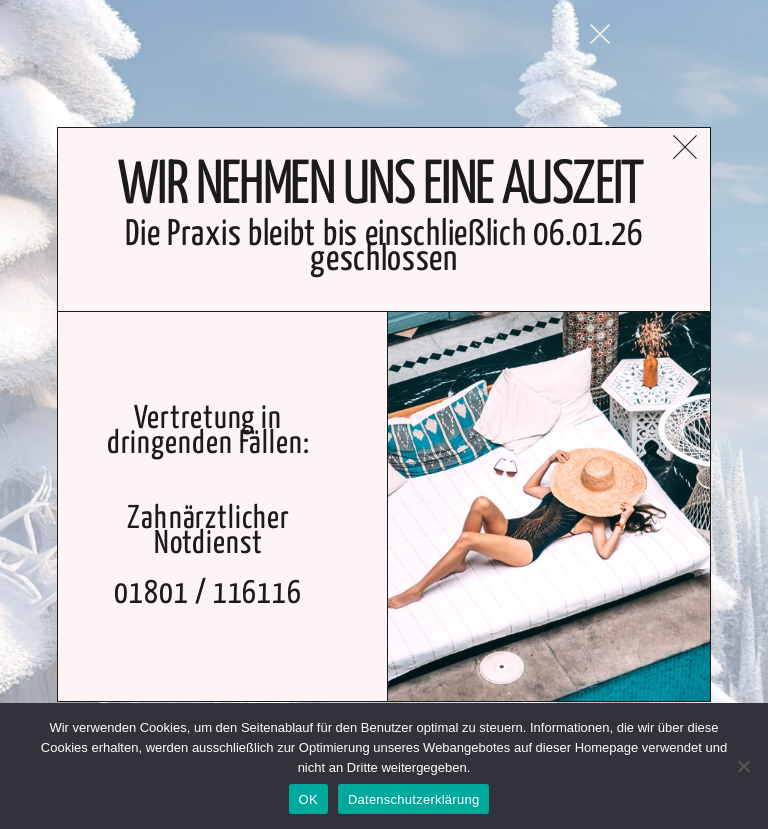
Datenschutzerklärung (413, 799)
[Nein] (743, 766)
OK (308, 799)
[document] (384, 414)
